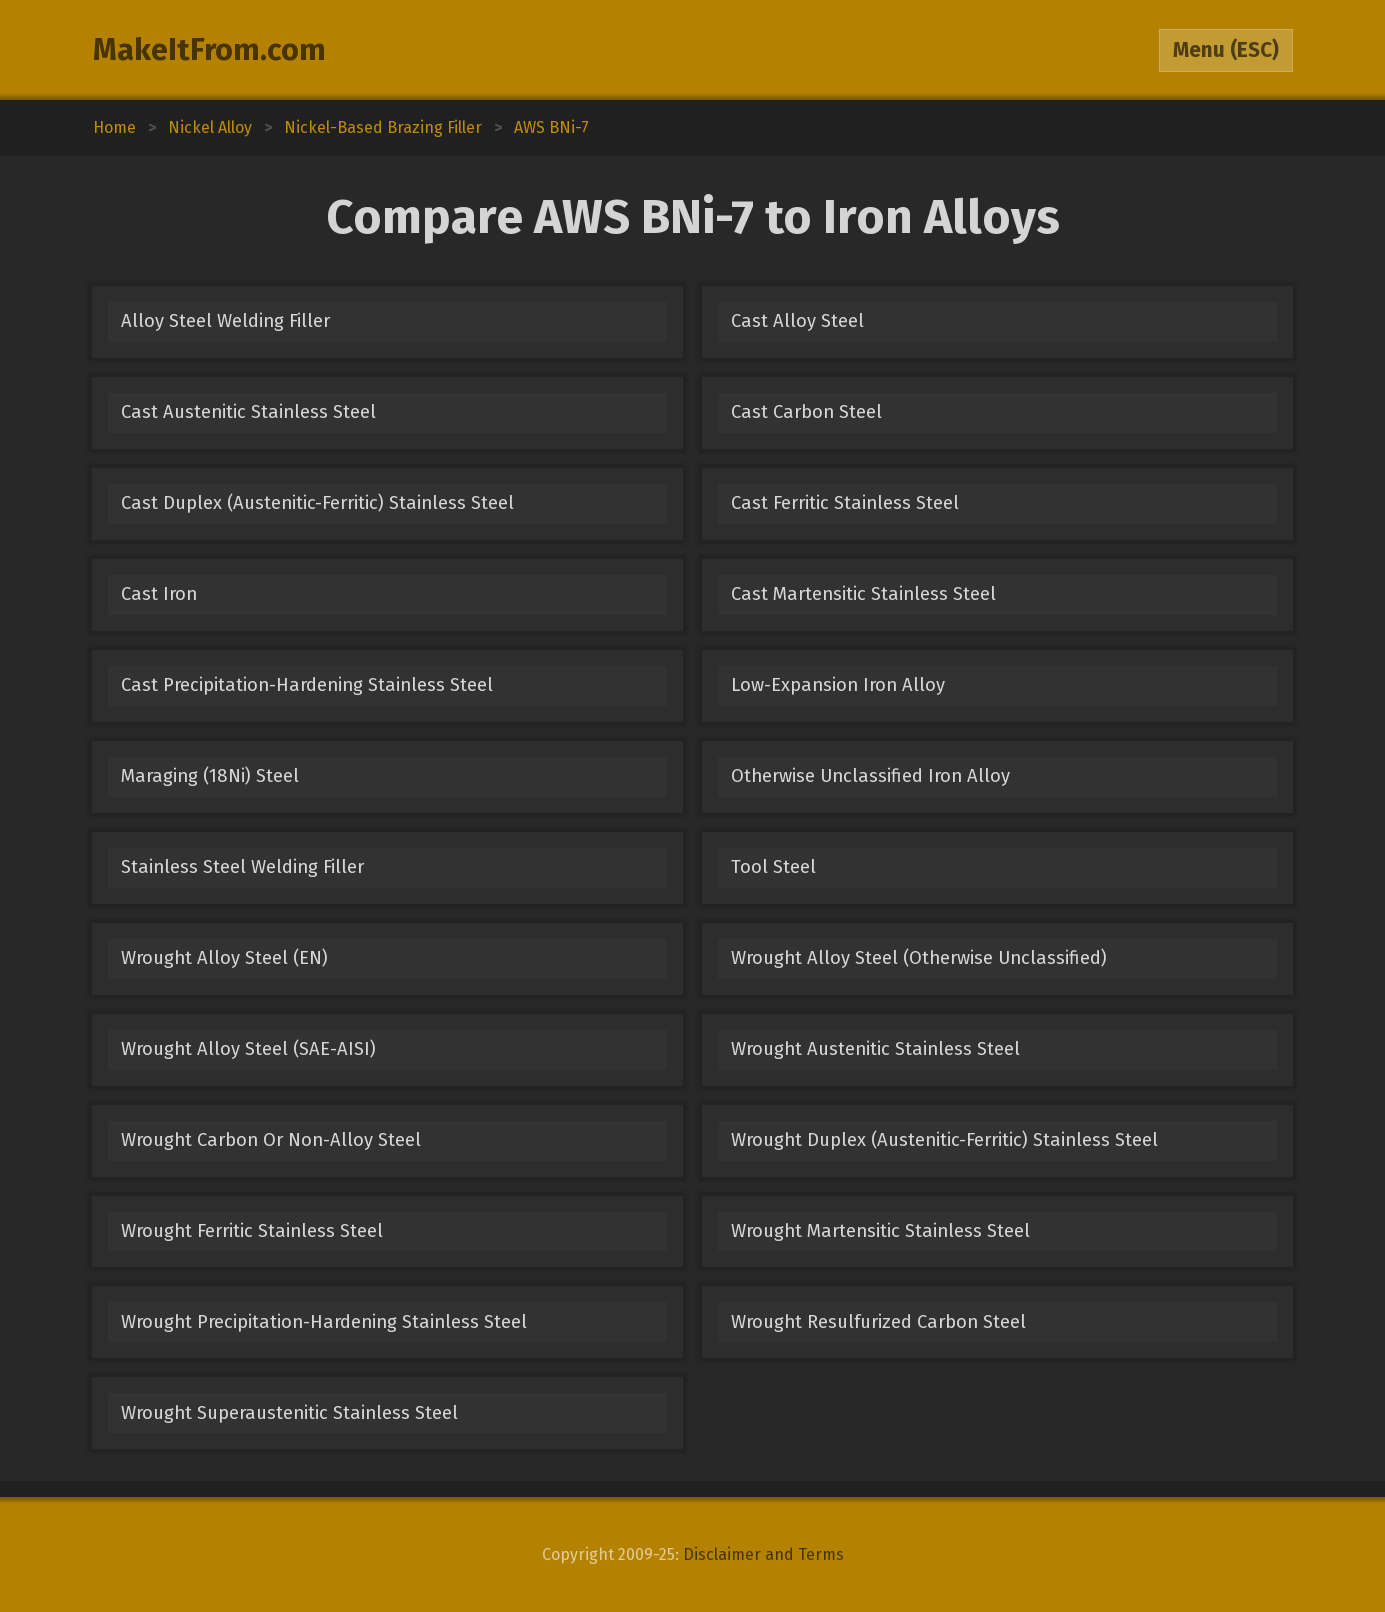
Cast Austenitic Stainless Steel (248, 412)
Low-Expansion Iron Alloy (838, 685)
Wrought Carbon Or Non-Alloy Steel (271, 1140)
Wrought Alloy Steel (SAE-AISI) (248, 1049)
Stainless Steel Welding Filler (242, 867)
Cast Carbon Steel (806, 412)
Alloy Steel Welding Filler (225, 321)
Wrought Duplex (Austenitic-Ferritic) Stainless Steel (944, 1140)
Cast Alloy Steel (797, 321)
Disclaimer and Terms (763, 1554)
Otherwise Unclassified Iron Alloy (870, 776)
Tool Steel (773, 867)
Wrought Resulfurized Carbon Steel (878, 1322)
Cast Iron (159, 594)
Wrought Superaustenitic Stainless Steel (289, 1413)
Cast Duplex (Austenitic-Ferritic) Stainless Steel (317, 503)
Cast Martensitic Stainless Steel (863, 594)
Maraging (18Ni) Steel (210, 776)
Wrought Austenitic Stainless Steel (875, 1049)
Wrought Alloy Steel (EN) (224, 958)
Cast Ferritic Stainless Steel (845, 503)
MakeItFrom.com (209, 50)
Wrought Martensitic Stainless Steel (880, 1231)
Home (114, 127)
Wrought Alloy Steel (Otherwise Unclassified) (919, 958)
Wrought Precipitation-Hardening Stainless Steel (324, 1322)
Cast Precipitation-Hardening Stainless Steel (307, 685)
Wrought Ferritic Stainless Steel (252, 1231)
